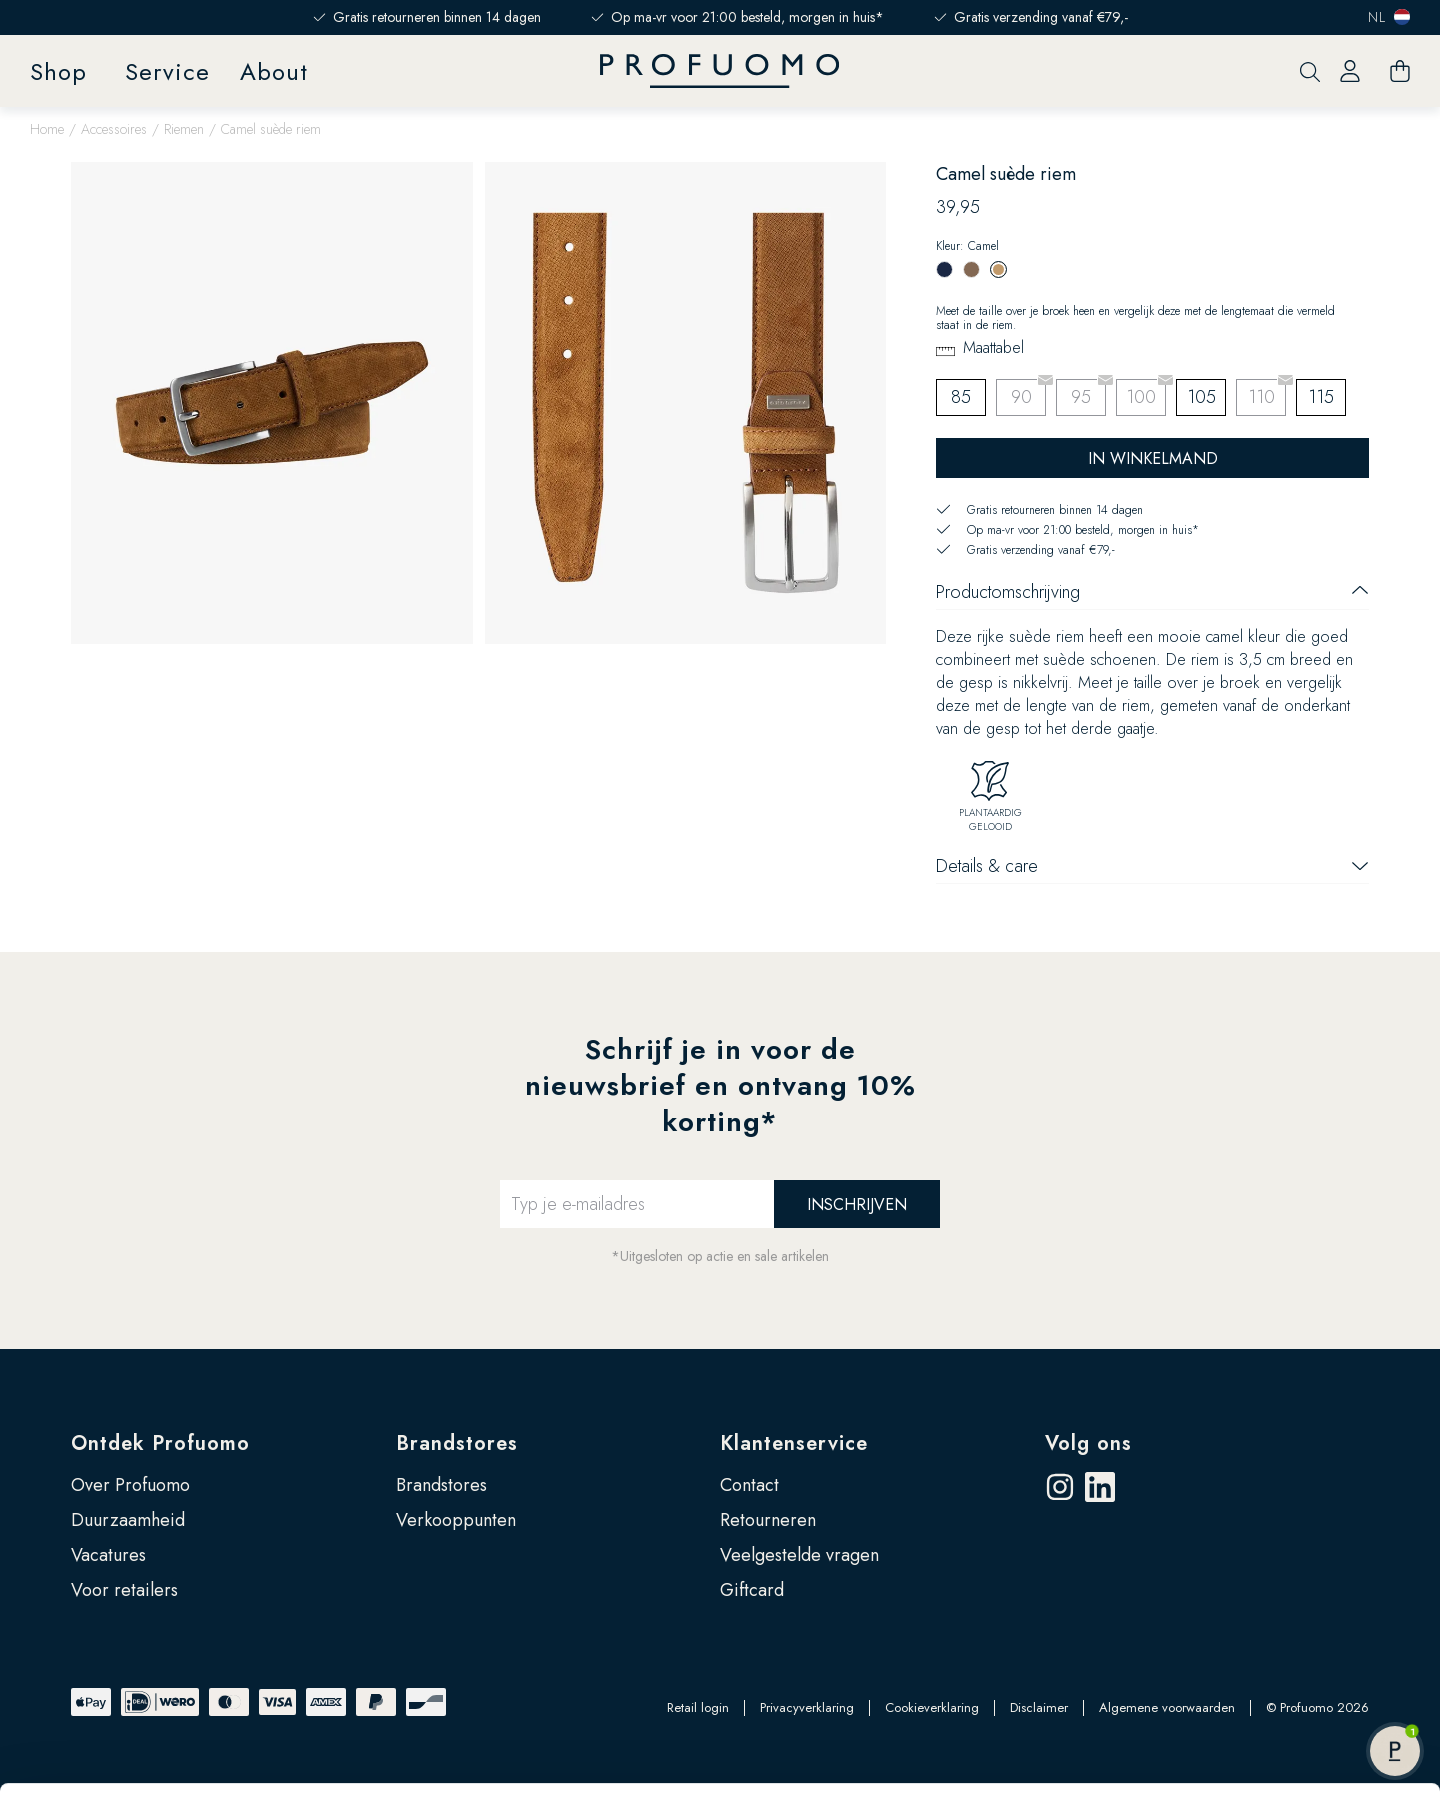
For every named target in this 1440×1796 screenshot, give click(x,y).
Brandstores (457, 1443)
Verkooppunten (456, 1520)
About (274, 71)
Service (167, 71)
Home (47, 129)
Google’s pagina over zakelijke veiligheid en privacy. (270, 1708)
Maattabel (993, 347)
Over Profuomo (130, 1485)
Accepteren (1273, 1592)
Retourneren (768, 1520)
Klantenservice (794, 1443)
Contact (749, 1485)
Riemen (184, 129)
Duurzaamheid (128, 1520)
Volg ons (1088, 1443)
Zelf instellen (1274, 1657)
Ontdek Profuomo (160, 1443)
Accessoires (114, 129)
